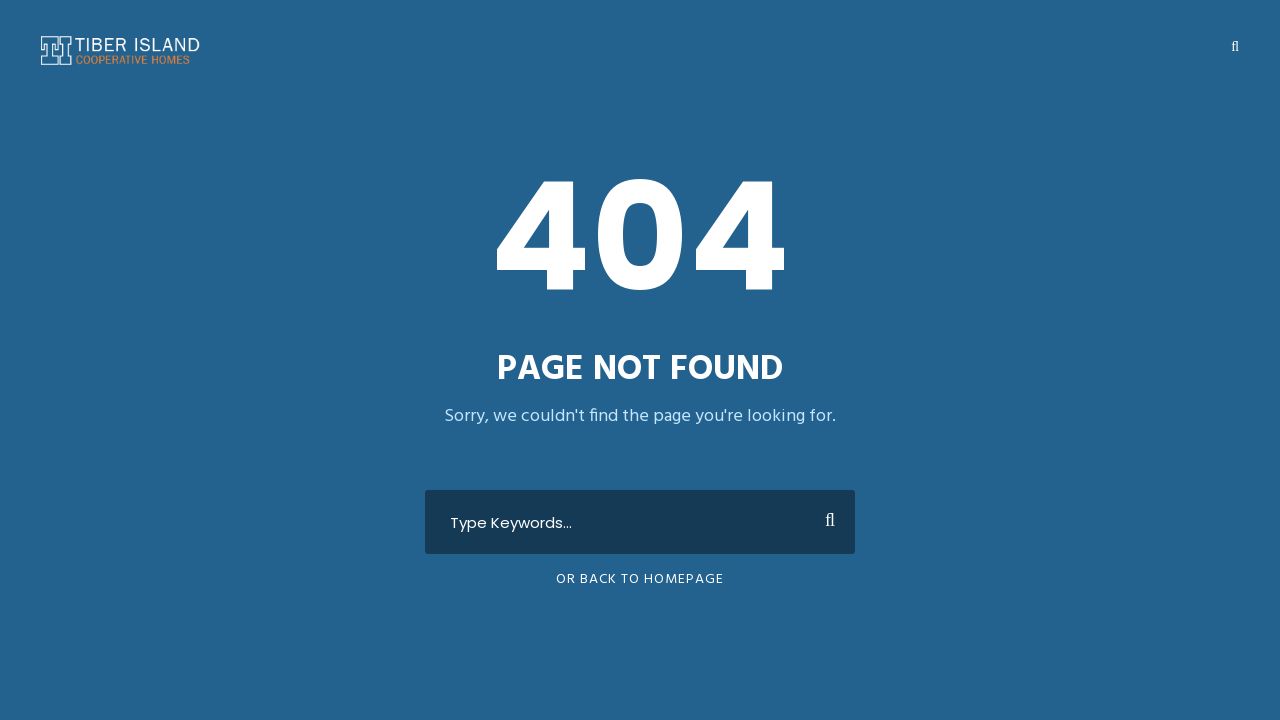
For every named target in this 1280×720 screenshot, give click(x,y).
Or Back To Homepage (640, 579)
